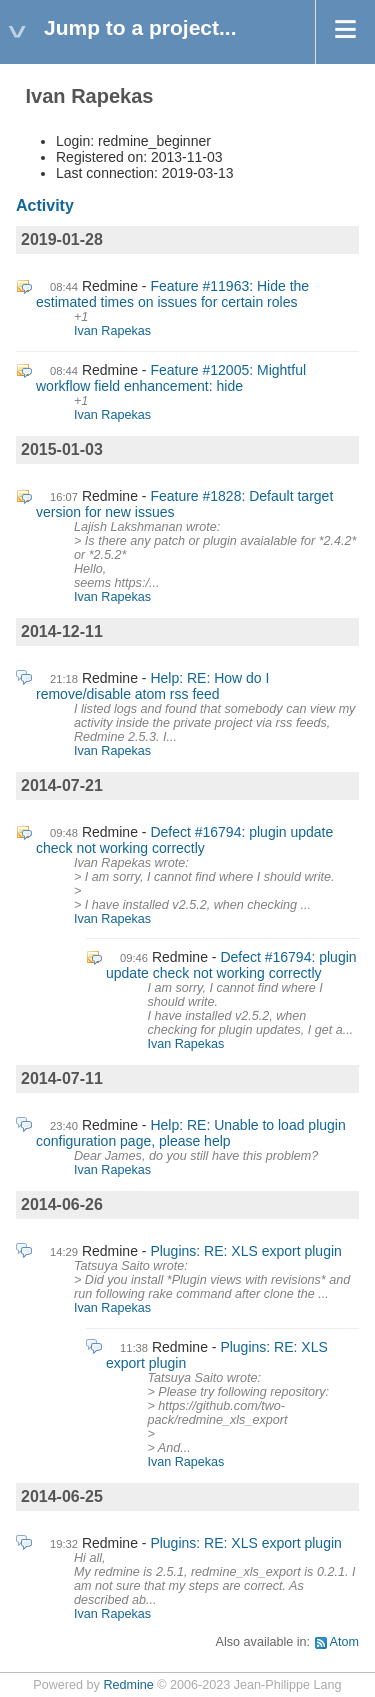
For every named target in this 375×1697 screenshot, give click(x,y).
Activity (45, 205)
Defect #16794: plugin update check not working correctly (184, 840)
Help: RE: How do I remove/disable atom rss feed (152, 686)
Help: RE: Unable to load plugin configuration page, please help (191, 1133)
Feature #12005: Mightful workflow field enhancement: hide (171, 378)
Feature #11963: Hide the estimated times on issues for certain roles (172, 294)
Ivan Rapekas (112, 331)
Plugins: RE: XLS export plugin (245, 1251)
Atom (344, 1642)
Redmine (128, 1685)
